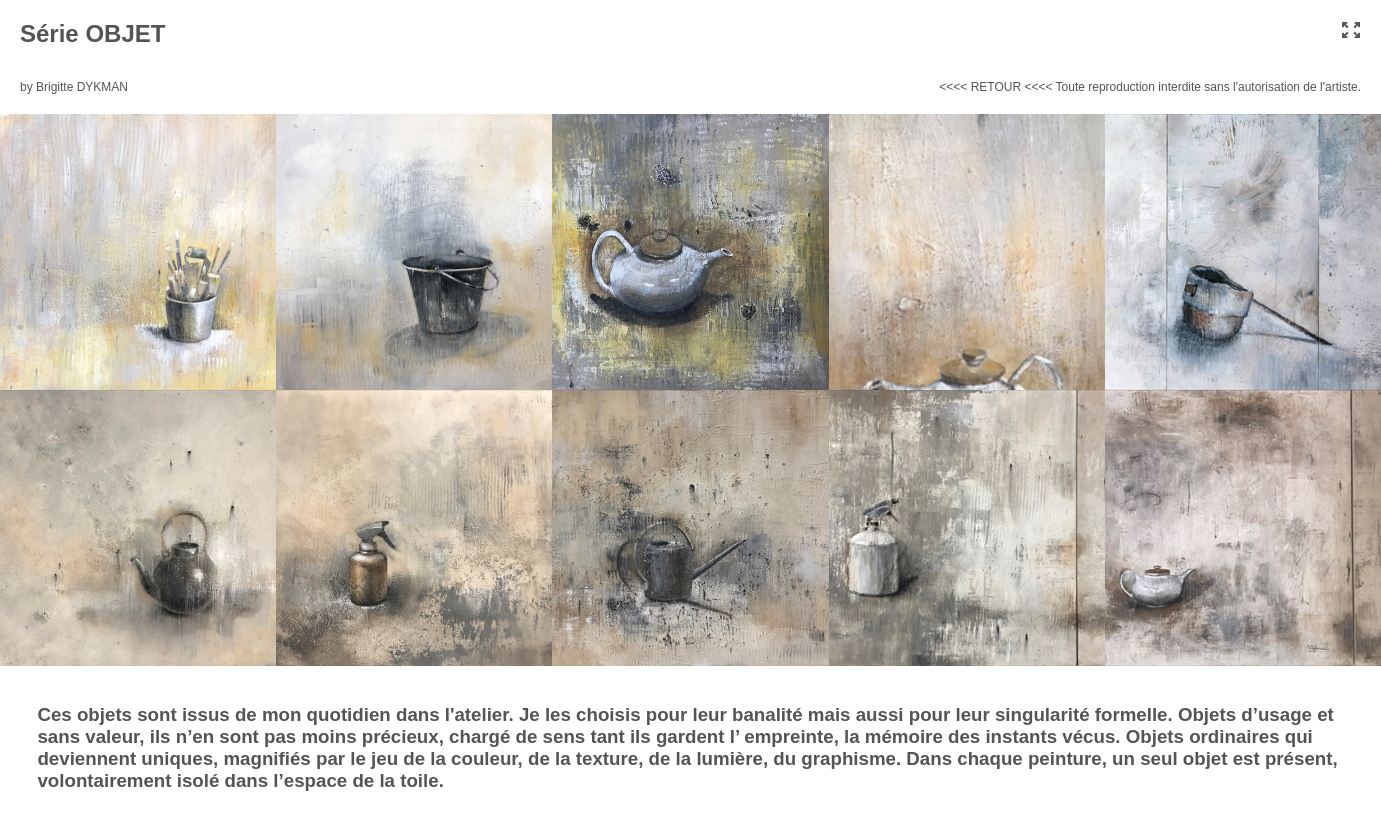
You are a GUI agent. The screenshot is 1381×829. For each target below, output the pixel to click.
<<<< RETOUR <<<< (995, 87)
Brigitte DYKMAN (82, 87)
